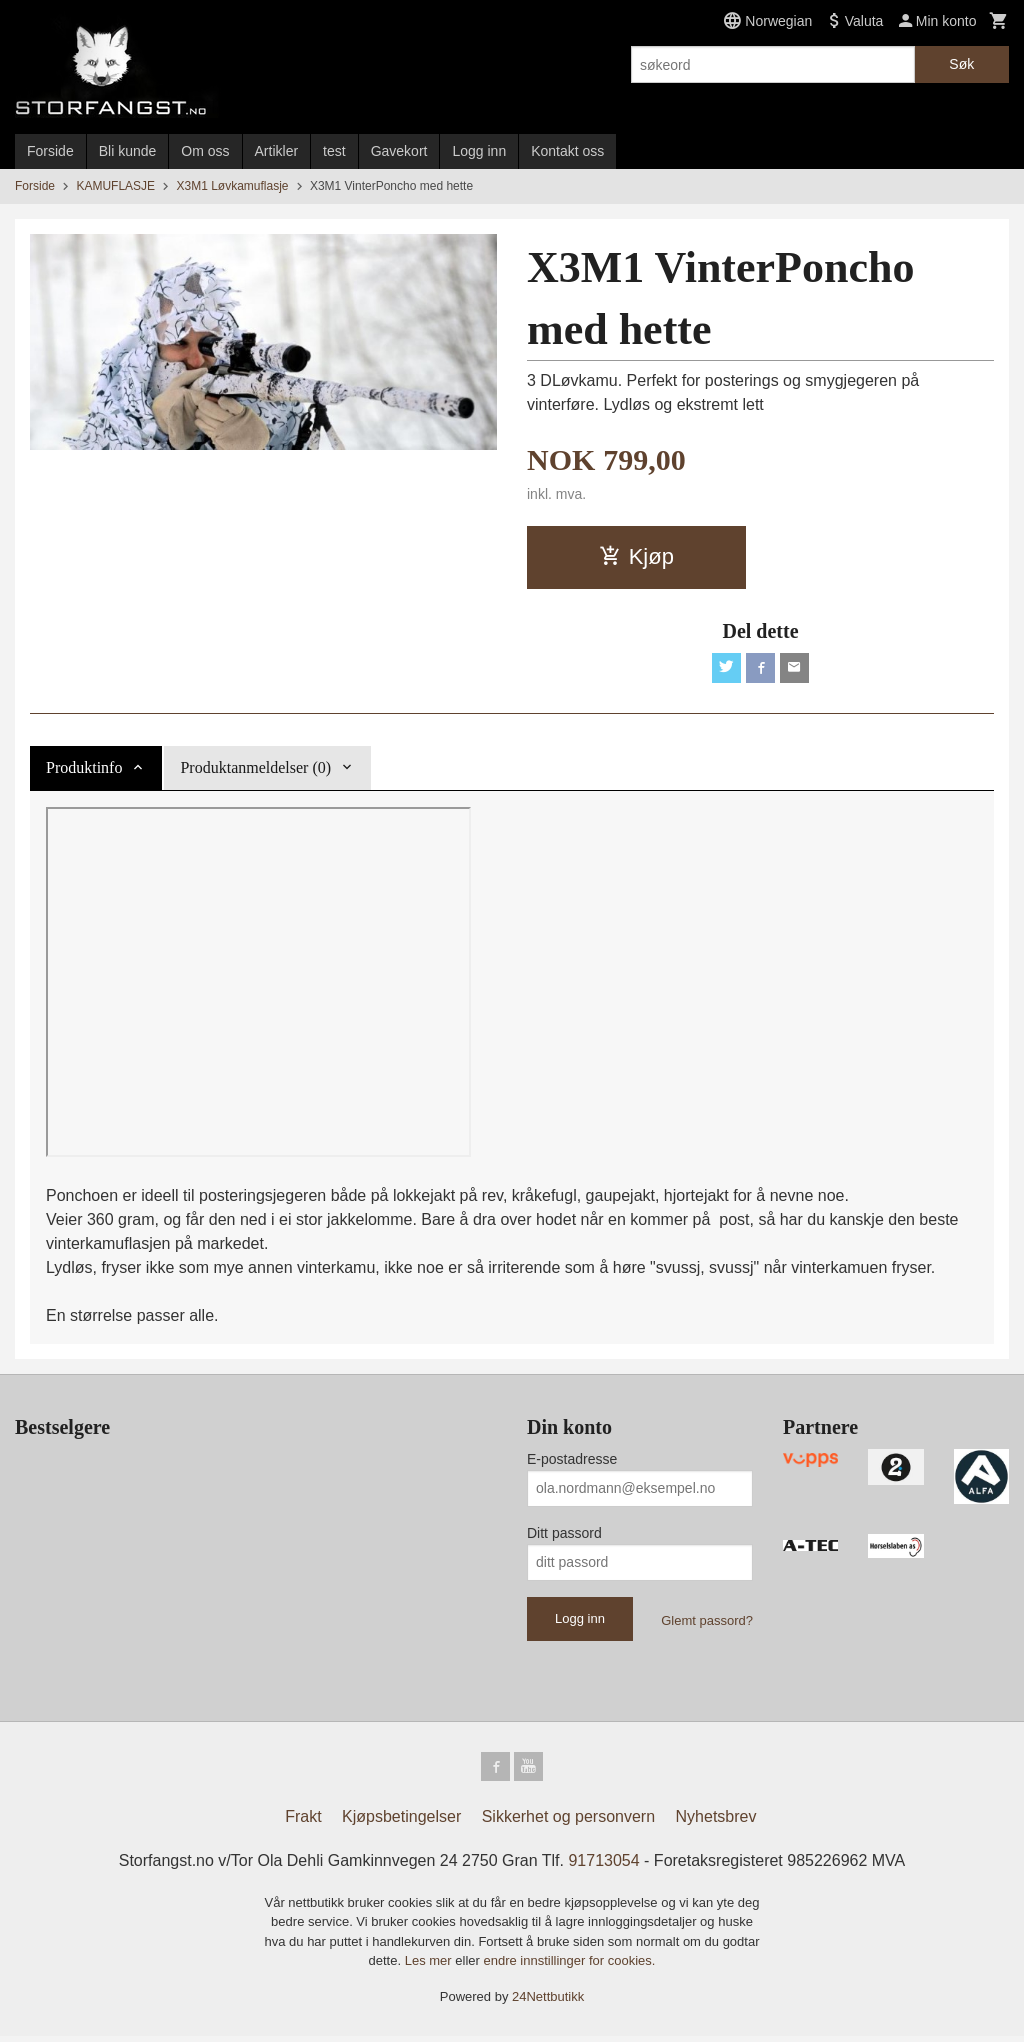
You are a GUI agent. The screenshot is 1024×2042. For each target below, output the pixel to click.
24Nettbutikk (548, 2001)
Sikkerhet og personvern (568, 1821)
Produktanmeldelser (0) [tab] (255, 769)
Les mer (430, 1966)
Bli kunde (128, 151)
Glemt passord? (707, 1622)
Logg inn (479, 151)
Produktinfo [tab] (84, 769)
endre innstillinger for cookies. (569, 1966)
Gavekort (399, 151)
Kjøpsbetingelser (401, 1821)
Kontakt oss (567, 151)
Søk (961, 64)
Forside (50, 151)
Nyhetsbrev (716, 1821)
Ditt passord (564, 1535)
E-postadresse (572, 1461)
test (334, 151)
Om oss (205, 151)
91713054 (603, 1865)
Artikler (277, 151)
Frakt (303, 1821)
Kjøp (636, 556)
